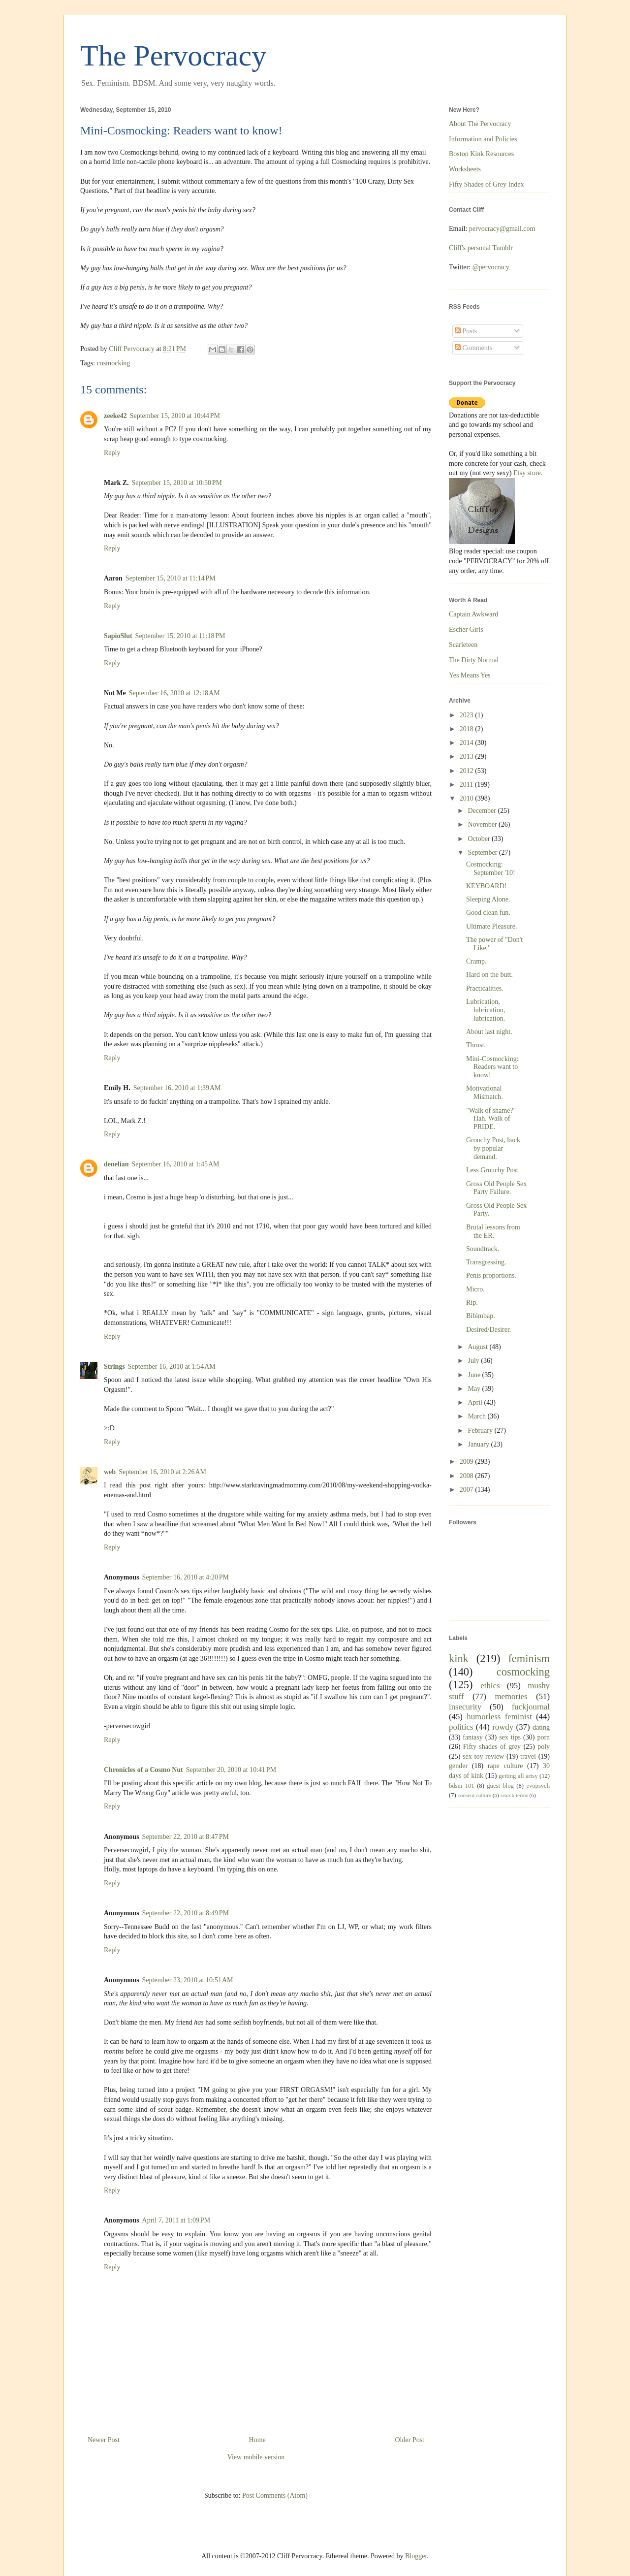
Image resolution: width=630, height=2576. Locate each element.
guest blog (500, 1785)
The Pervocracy (173, 55)
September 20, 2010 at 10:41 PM (231, 1769)
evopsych (538, 1785)
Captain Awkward (473, 614)
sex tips (510, 1737)
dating (541, 1727)
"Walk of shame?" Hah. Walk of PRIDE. (491, 1119)
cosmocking (113, 363)
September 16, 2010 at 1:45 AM (176, 1164)
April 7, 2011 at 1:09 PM (176, 2220)
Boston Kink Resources (481, 154)
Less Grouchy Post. (493, 1170)
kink (459, 1658)
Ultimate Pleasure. (491, 926)
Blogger (416, 2556)
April (476, 1402)
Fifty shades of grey (492, 1746)
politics (461, 1727)
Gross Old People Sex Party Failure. (496, 1188)
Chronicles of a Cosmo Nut (143, 1769)
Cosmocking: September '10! (490, 868)
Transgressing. (486, 1262)
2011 (467, 784)
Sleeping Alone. (488, 899)
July (474, 1360)
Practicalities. (485, 988)
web (110, 1472)
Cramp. (476, 961)
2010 (467, 798)
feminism (529, 1658)
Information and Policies (483, 139)
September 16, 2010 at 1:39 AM (177, 1088)
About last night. (489, 1031)
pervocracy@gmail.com (502, 228)
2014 (467, 742)
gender (458, 1766)
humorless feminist (499, 1716)
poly (543, 1746)
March (477, 1416)
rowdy (502, 1727)
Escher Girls (466, 629)
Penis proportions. (491, 1275)
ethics (490, 1685)
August (478, 1347)
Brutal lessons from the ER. (493, 1231)
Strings (114, 1366)
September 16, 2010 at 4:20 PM (185, 1577)
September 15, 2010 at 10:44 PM (175, 415)
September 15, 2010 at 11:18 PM (180, 636)
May (475, 1388)
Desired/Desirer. (488, 1329)
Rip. (472, 1302)
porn (543, 1737)
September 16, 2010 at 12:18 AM (174, 693)
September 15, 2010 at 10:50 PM (177, 482)
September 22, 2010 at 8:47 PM (185, 1836)
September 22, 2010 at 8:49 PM (185, 1913)
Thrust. (476, 1045)
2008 (467, 1476)
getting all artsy (518, 1775)
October (480, 838)
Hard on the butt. (489, 974)
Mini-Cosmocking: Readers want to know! (492, 1067)
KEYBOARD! (486, 886)
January (479, 1444)
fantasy (472, 1737)
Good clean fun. (488, 912)
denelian (116, 1164)
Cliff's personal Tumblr (481, 248)
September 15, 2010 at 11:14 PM (171, 578)
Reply (112, 452)
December (483, 810)
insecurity (465, 1706)
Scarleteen (463, 644)
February (481, 1430)
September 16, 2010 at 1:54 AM (172, 1366)
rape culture (505, 1766)
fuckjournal (531, 1706)
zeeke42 (115, 415)
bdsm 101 (461, 1785)
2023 (467, 715)
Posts (466, 331)
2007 (467, 1489)
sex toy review (483, 1756)
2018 (467, 729)
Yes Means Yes (470, 675)
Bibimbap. (480, 1316)
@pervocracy (490, 267)
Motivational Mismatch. (484, 1092)
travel (528, 1756)
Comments (473, 348)
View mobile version (256, 2457)
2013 (467, 756)
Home (257, 2440)
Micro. (475, 1289)
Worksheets (465, 169)
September (483, 852)
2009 (467, 1461)
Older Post (410, 2440)
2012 (467, 770)
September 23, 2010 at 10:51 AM (187, 1980)
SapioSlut (118, 636)
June (475, 1375)
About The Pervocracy (480, 124)
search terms (514, 1795)
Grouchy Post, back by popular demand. (493, 1148)
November (483, 824)
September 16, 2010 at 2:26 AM (162, 1472)
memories (511, 1696)
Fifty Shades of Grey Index (486, 184)
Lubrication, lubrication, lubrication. (485, 1010)
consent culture (474, 1795)
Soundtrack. (482, 1249)
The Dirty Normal (474, 660)
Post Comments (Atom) (275, 2495)
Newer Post (104, 2440)
